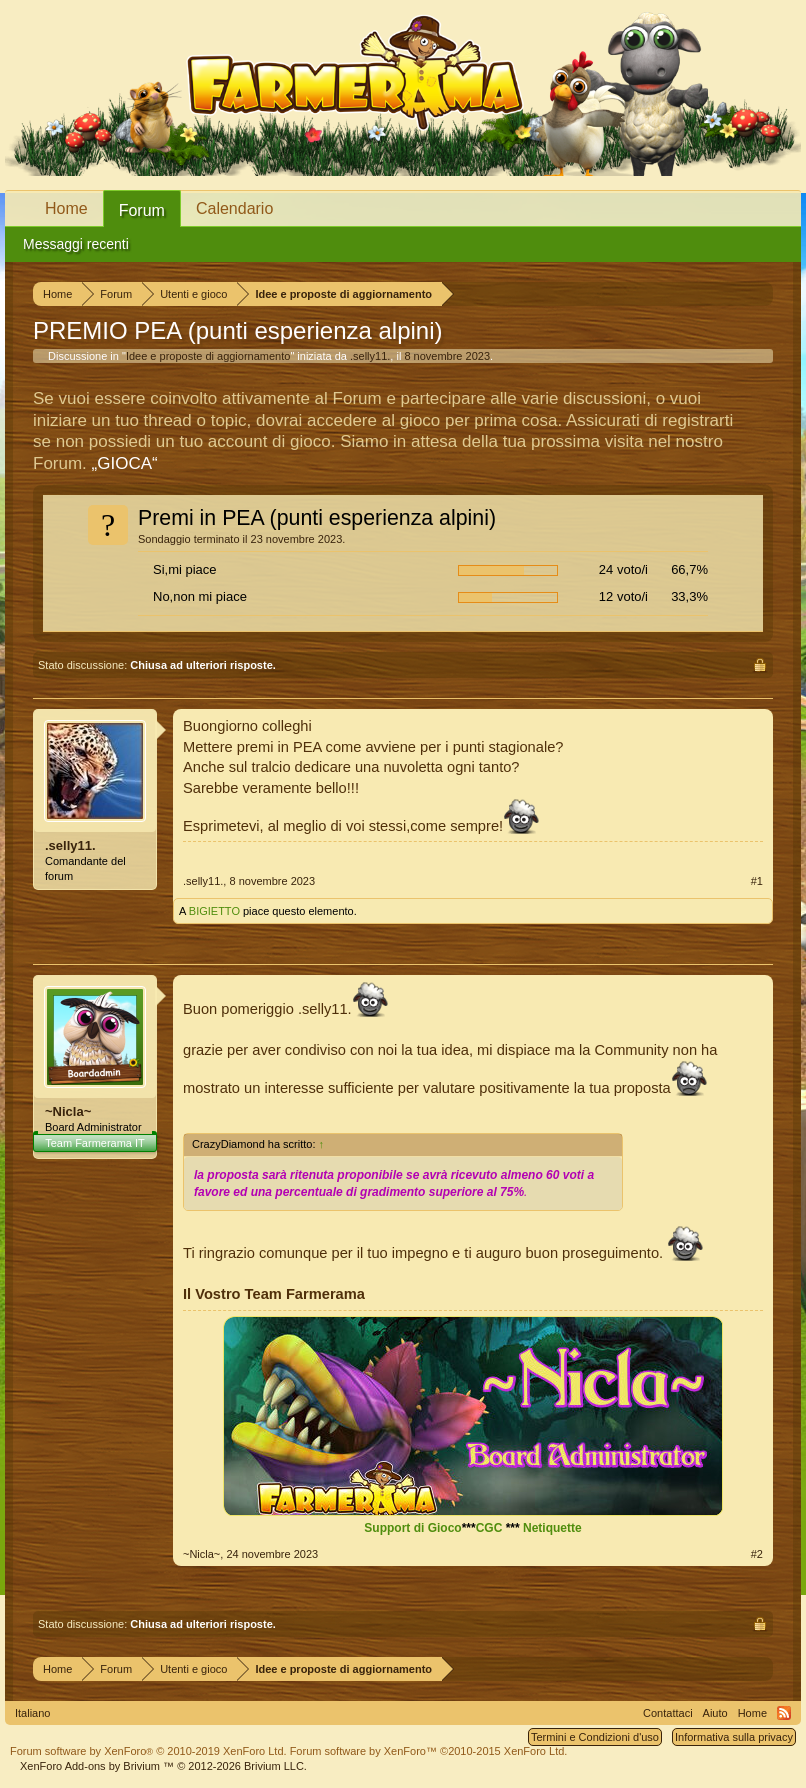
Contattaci (668, 1713)
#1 (757, 881)
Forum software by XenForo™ (429, 1751)
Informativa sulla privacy (734, 1737)
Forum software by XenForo (148, 1751)
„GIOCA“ (125, 463)
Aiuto (715, 1713)
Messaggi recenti (76, 244)
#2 (757, 1554)
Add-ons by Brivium (163, 1766)
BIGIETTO (214, 911)
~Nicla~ (68, 1111)
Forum (142, 210)
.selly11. (370, 356)
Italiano (32, 1713)
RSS (784, 1713)
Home (66, 208)
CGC (489, 1528)
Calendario (234, 208)
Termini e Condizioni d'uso (595, 1737)
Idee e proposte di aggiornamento (208, 356)
